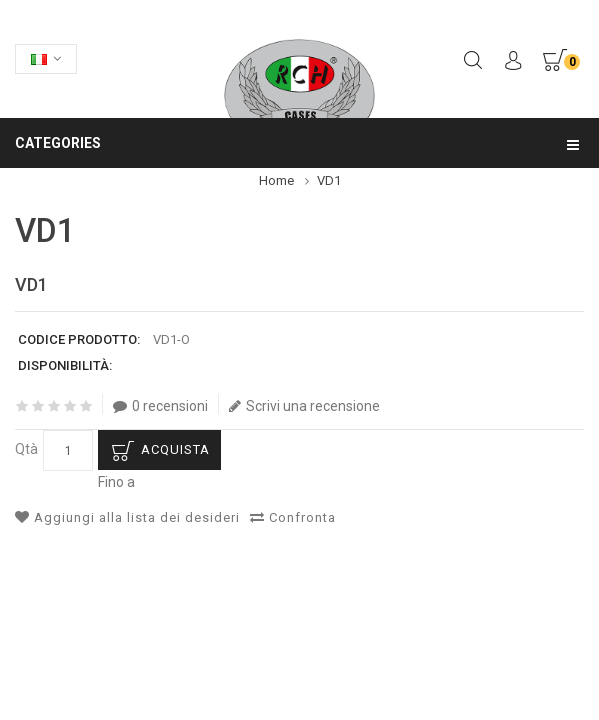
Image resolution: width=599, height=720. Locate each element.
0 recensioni (160, 406)
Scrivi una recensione (304, 406)
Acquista (175, 449)
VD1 (329, 180)
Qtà (26, 449)
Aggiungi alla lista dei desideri (127, 517)
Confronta (293, 517)
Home (276, 180)
